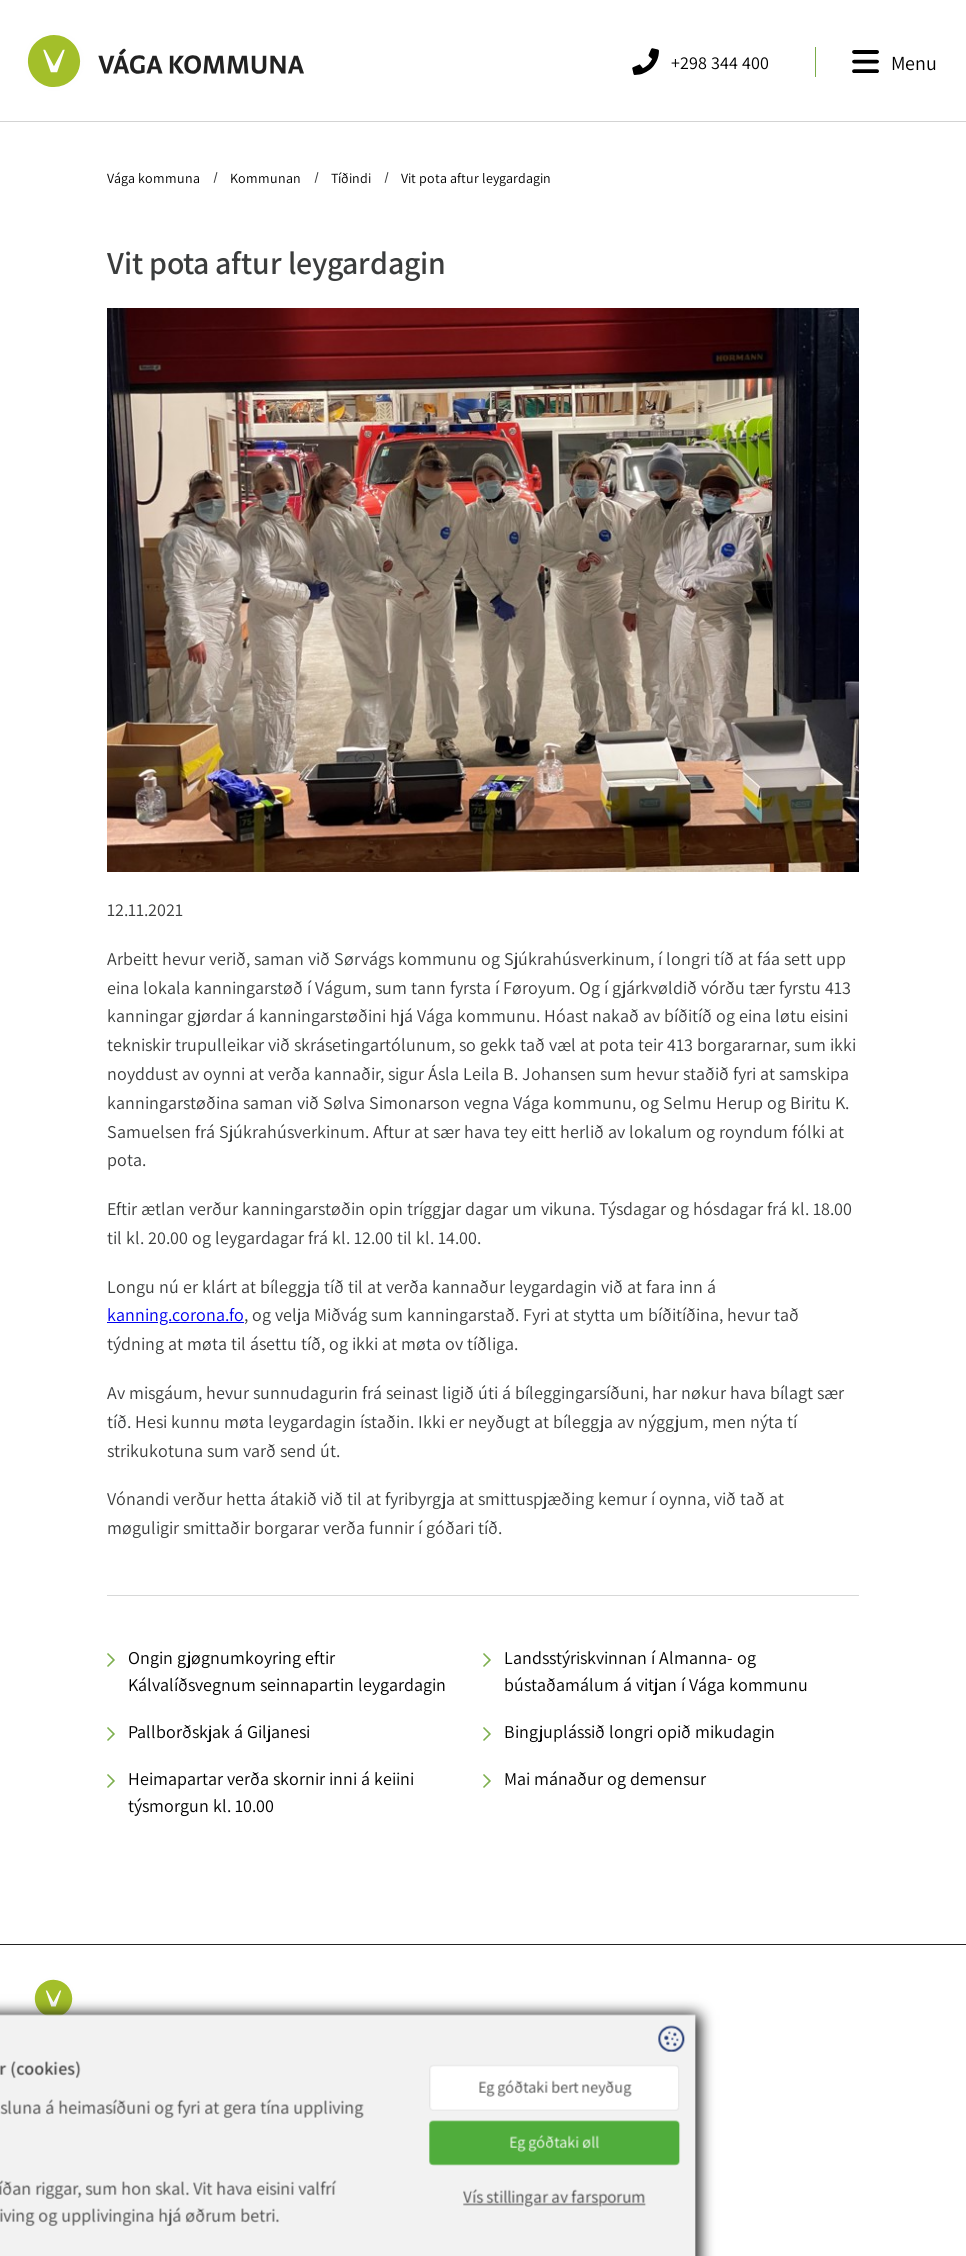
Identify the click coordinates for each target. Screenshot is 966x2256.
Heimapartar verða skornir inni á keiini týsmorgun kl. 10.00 (271, 1792)
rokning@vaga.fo (297, 2112)
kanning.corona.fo (175, 1314)
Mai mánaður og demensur (605, 1778)
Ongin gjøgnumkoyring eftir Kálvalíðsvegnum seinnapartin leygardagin (287, 1671)
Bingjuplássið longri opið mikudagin (639, 1731)
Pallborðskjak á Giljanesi (219, 1731)
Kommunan (265, 178)
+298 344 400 (297, 2064)
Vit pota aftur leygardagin (474, 178)
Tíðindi (351, 178)
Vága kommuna (155, 178)
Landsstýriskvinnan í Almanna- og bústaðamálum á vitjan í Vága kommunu (656, 1671)
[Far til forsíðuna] (161, 61)
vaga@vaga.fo (286, 2088)
